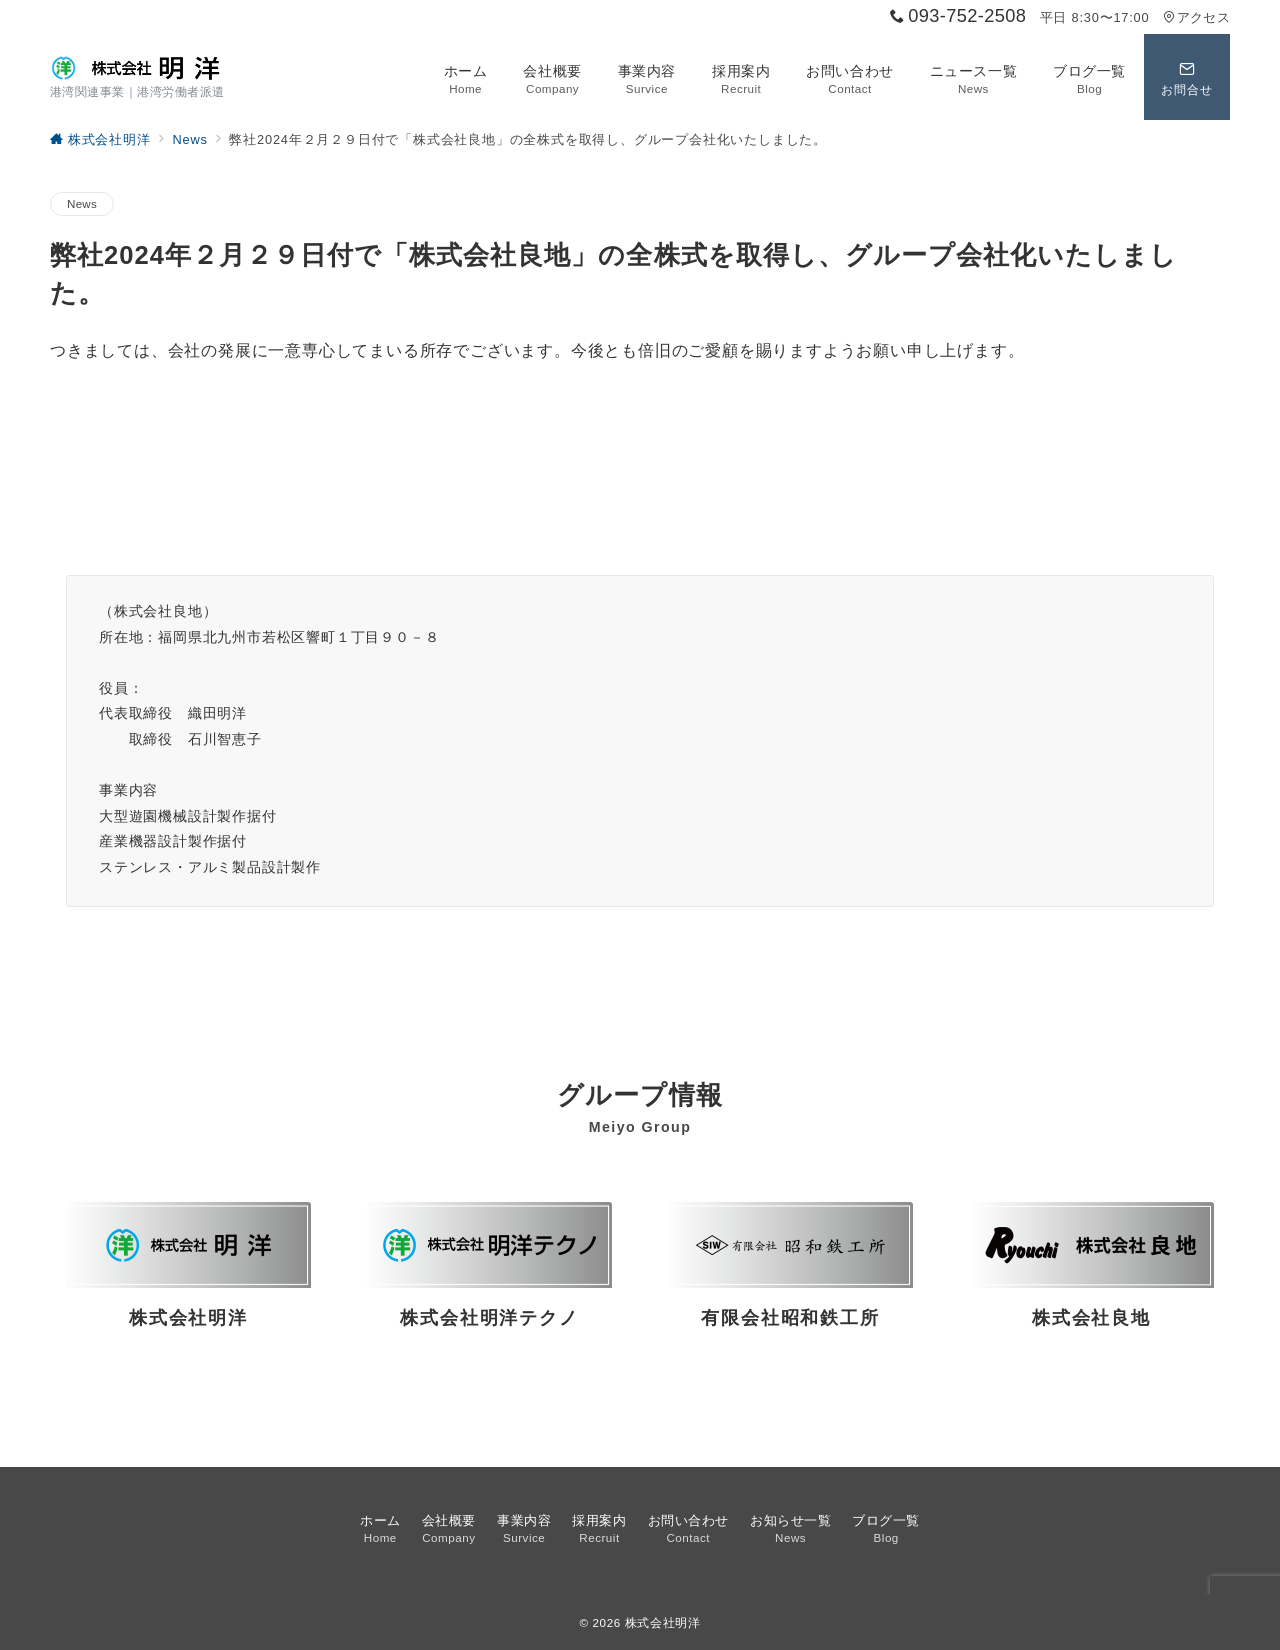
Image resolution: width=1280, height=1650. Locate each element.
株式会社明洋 (663, 1622)
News (82, 203)
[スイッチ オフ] (1187, 77)
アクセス (1196, 17)
